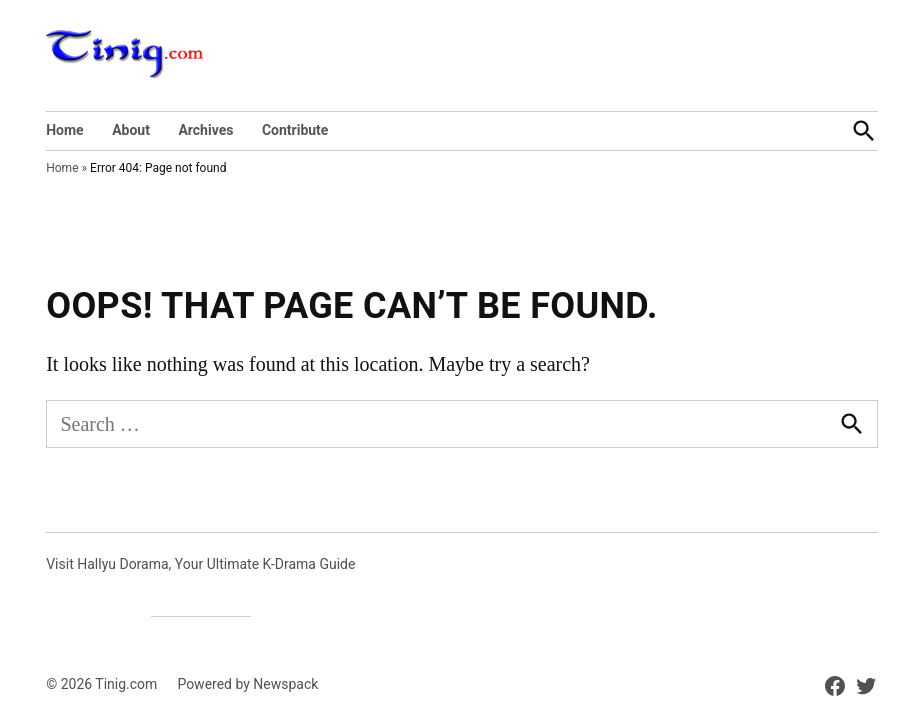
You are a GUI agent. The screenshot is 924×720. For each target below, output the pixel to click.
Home (64, 130)
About (131, 130)
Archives (205, 130)
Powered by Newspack (247, 684)
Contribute (295, 130)
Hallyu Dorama (122, 564)
